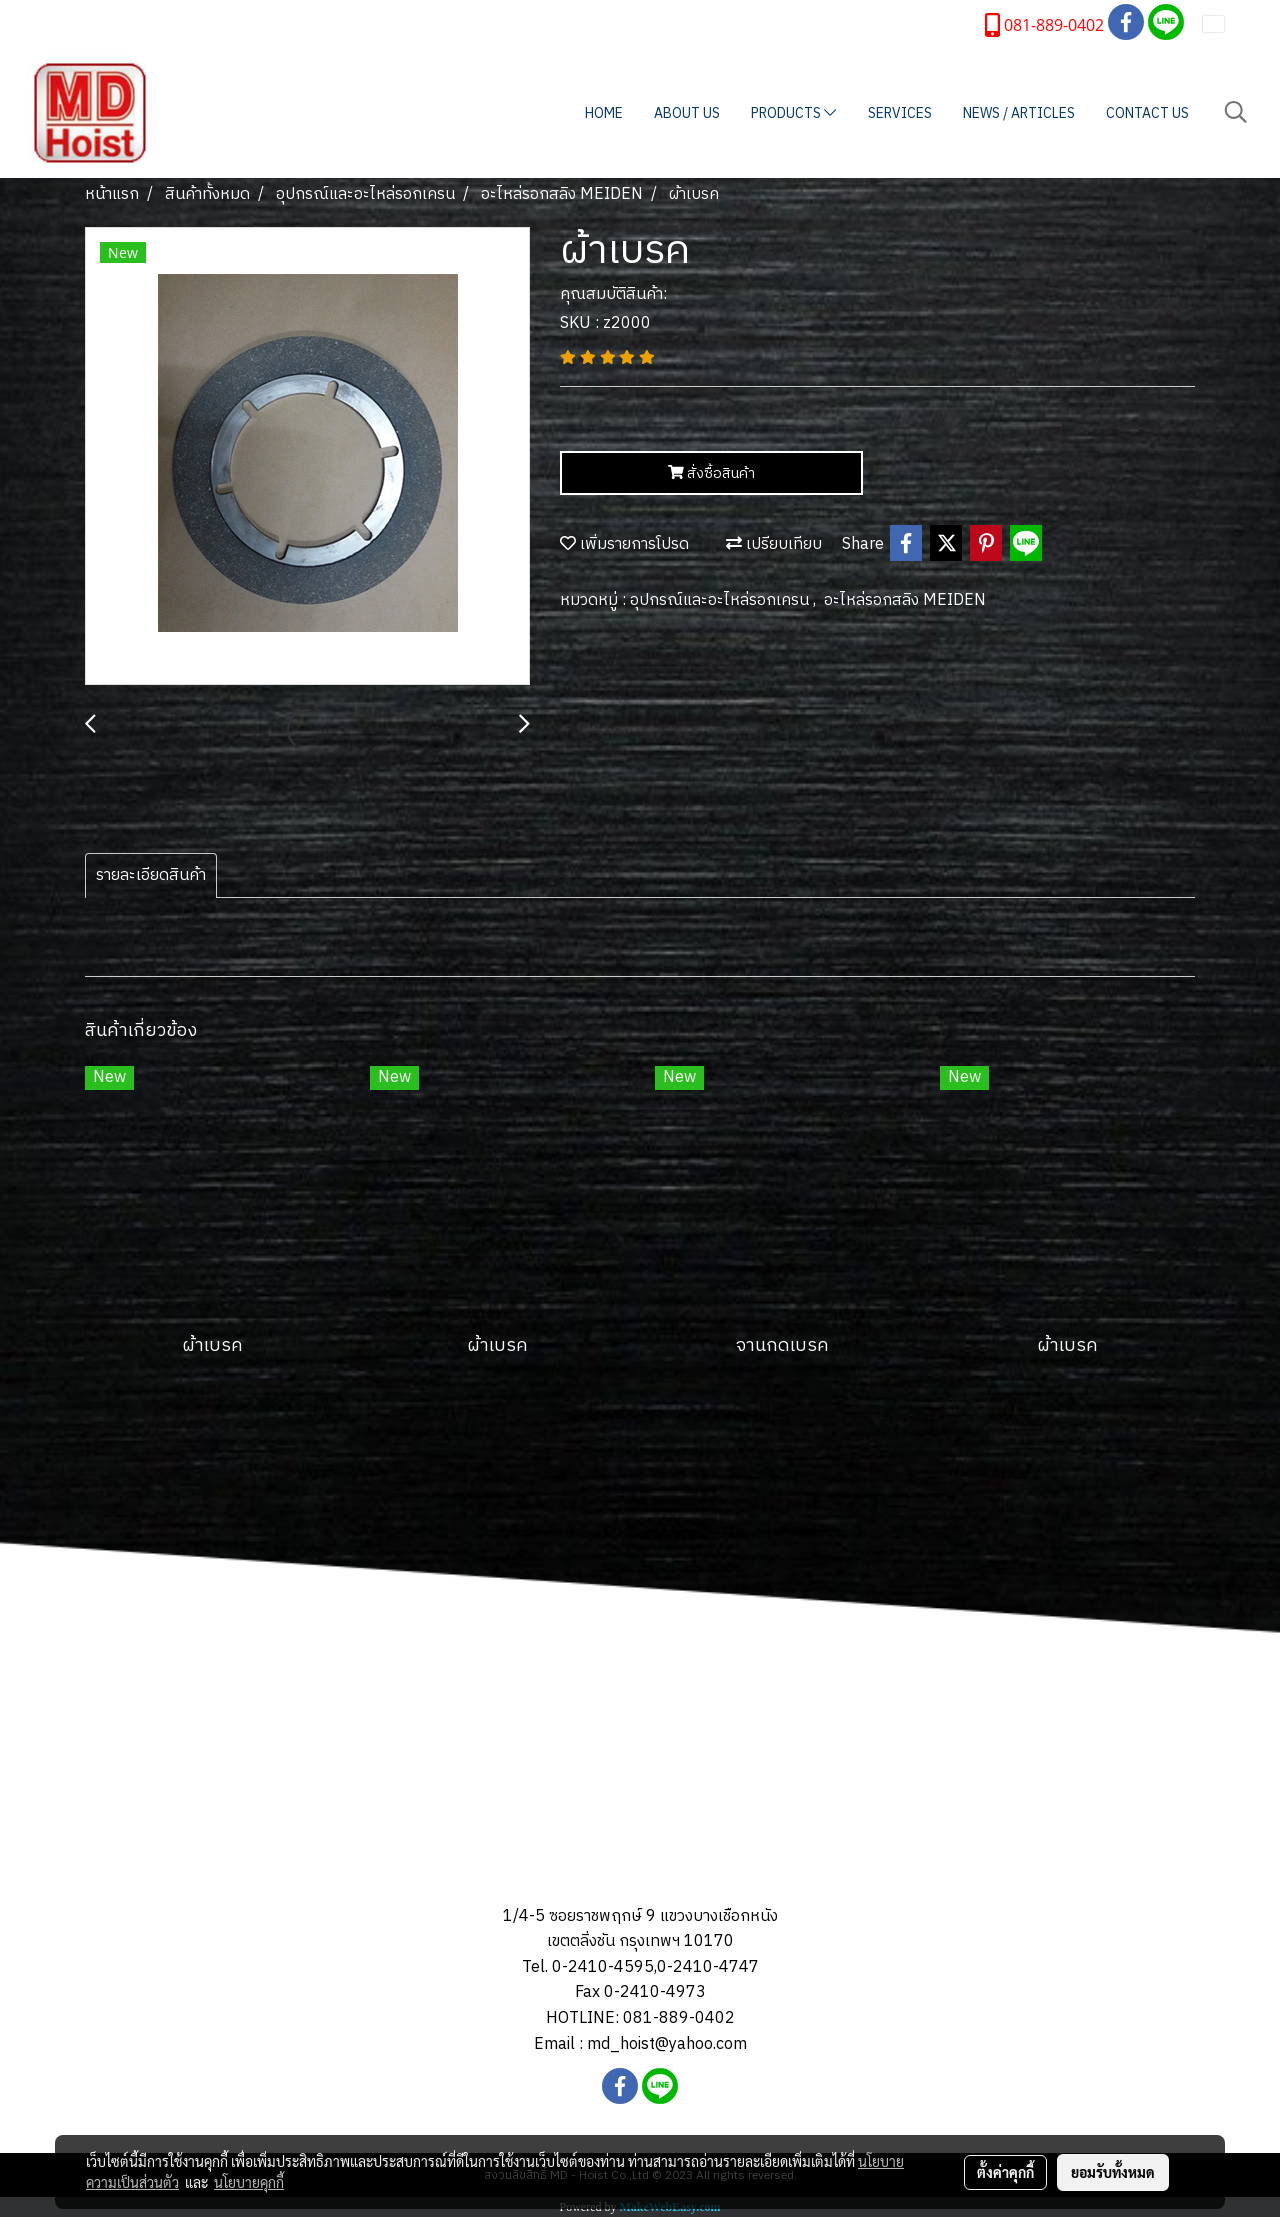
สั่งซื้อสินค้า (711, 473)
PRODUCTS (793, 113)
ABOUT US (687, 113)
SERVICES (900, 113)
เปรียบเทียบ (774, 544)
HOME (604, 113)
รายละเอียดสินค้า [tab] (151, 875)
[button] (1236, 112)
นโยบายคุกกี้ (249, 2182)
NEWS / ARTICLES (1019, 113)
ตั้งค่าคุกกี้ (1005, 2172)
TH (1226, 23)
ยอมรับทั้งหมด (1113, 2172)
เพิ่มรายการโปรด (624, 544)
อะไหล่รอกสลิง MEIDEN (905, 600)
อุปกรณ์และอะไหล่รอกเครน (721, 600)
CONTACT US (1147, 113)
